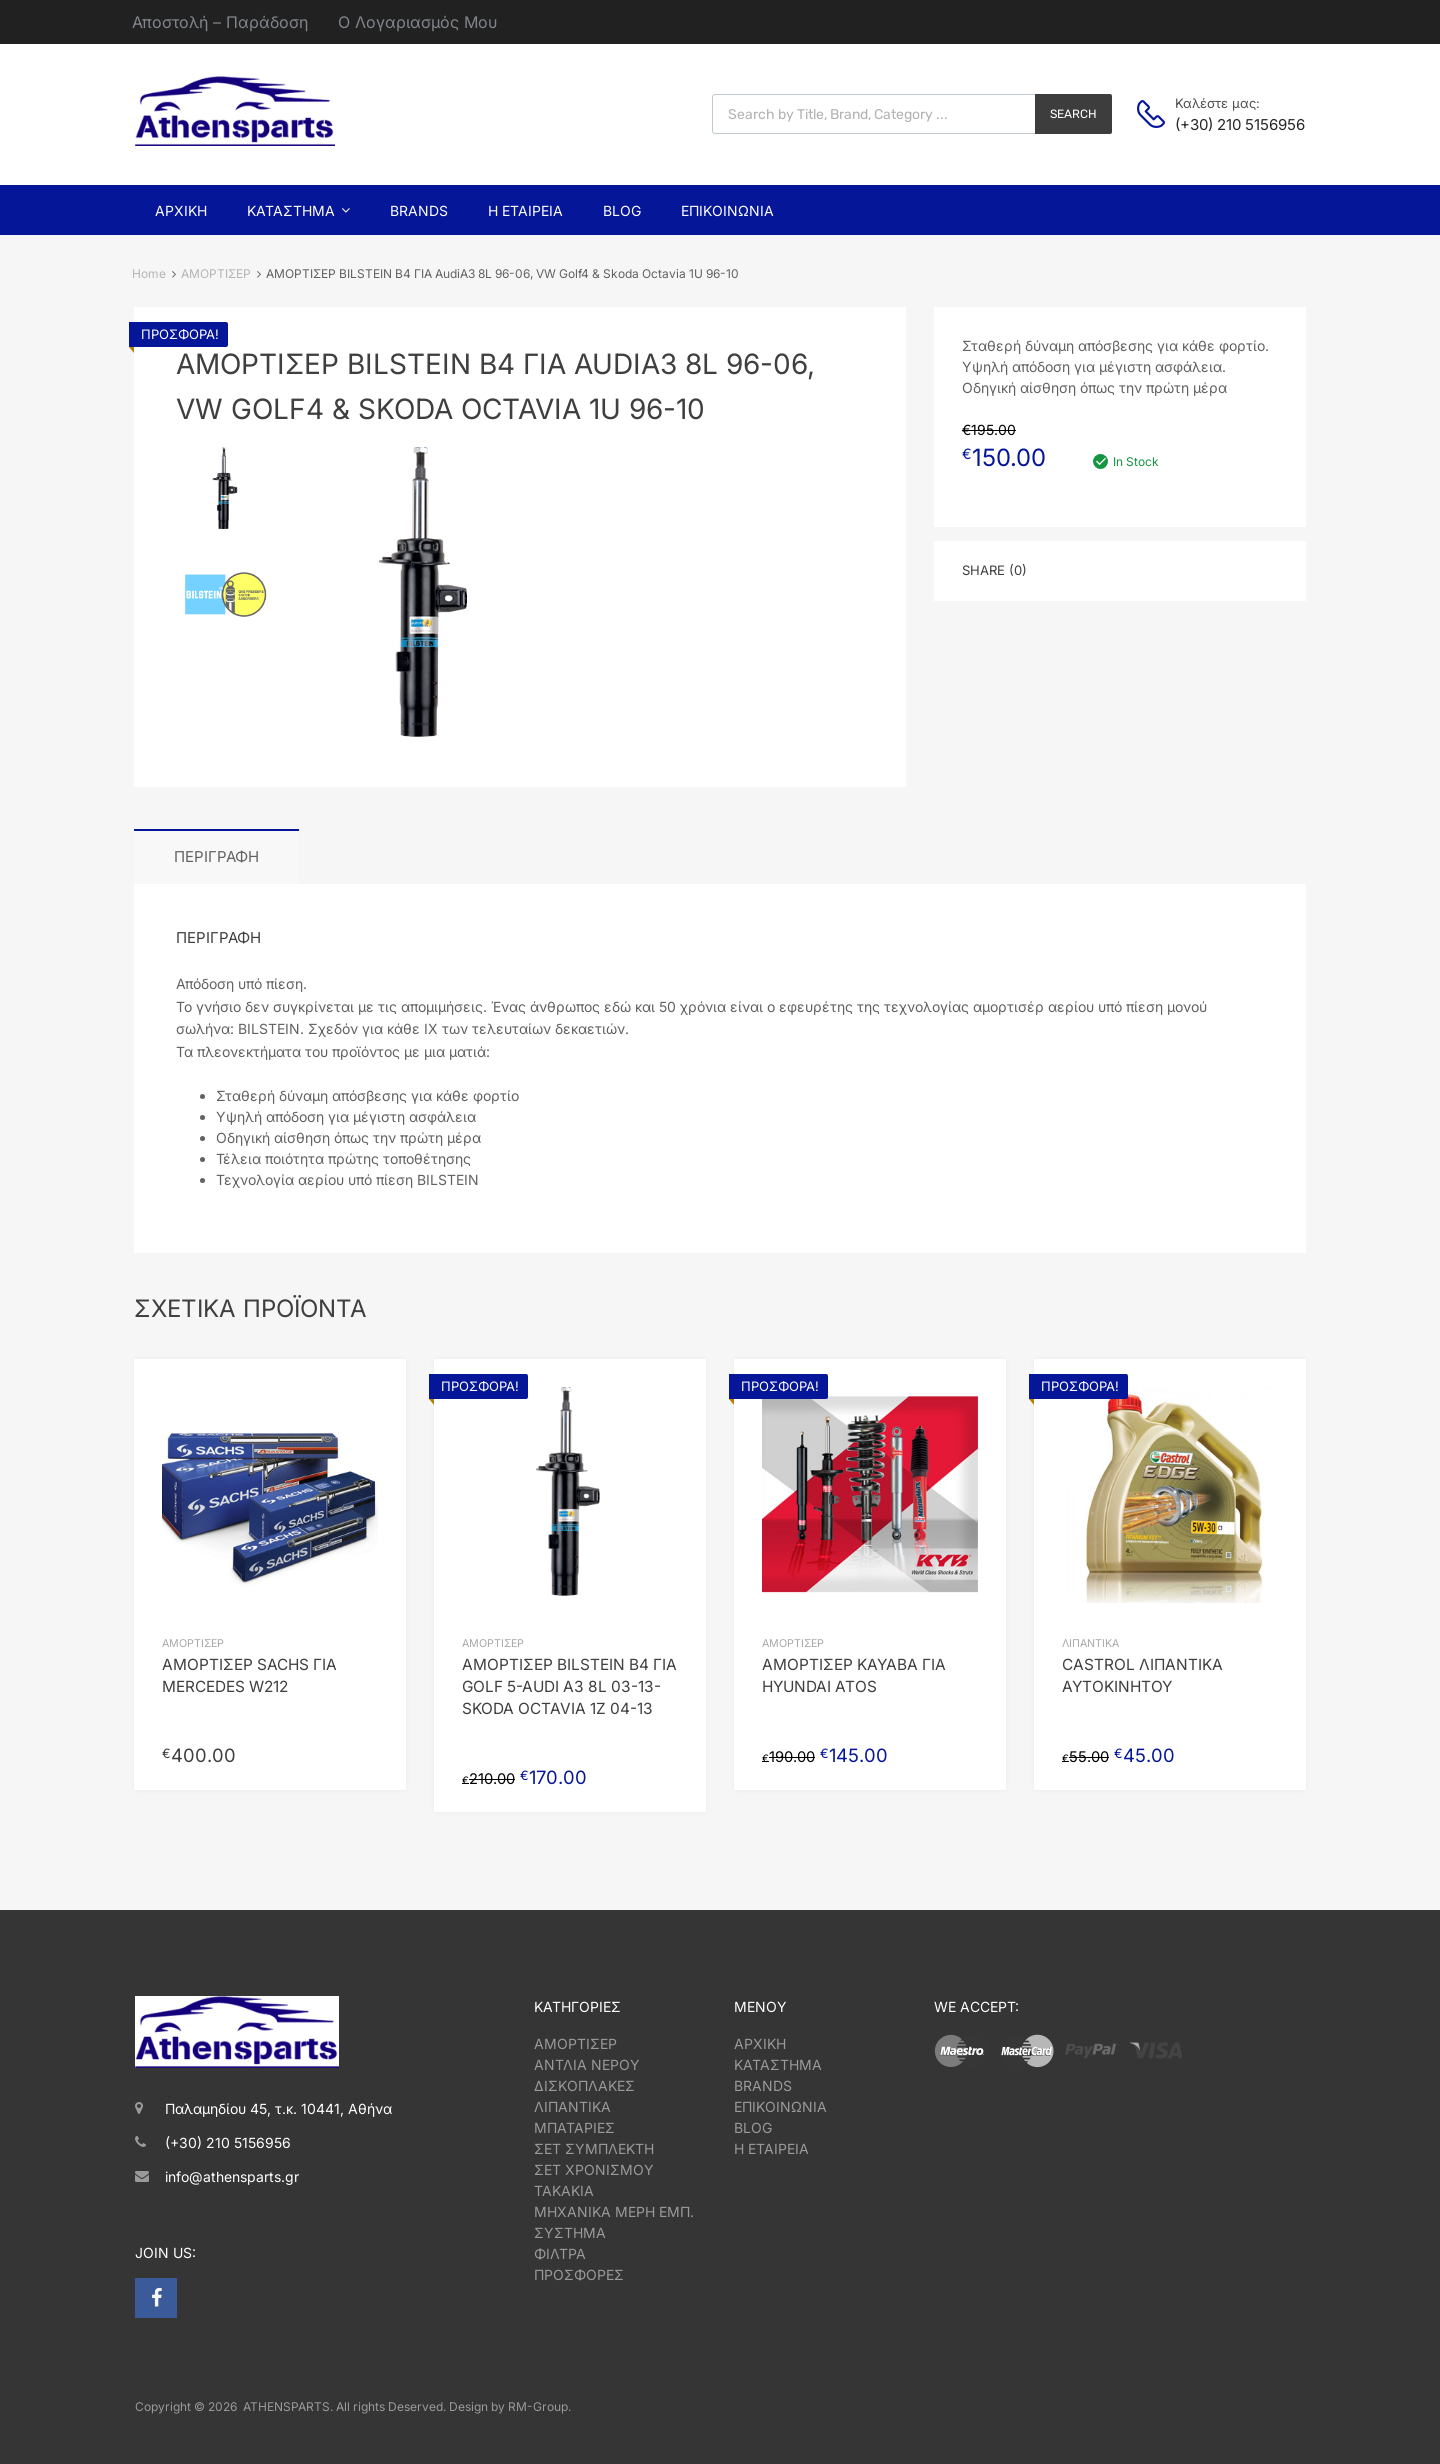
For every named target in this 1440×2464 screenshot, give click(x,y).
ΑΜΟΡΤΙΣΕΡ (216, 273)
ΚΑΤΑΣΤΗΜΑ (778, 2064)
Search (1073, 114)
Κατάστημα (298, 210)
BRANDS (763, 2085)
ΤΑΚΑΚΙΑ (564, 2190)
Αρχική (181, 210)
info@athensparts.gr (232, 2176)
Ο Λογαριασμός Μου (417, 22)
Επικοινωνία (727, 210)
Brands (419, 210)
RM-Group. (539, 2406)
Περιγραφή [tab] (216, 856)
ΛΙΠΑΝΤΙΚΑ (1090, 1643)
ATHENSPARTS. (288, 2406)
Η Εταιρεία (525, 210)
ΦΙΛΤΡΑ (560, 2253)
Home (149, 273)
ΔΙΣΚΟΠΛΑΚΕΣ (584, 2085)
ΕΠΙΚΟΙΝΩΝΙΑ (780, 2106)
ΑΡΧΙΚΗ (760, 2043)
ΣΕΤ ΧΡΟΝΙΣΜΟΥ (594, 2169)
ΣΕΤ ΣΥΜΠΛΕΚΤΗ (594, 2148)
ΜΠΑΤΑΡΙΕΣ (574, 2127)
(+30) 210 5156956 (1224, 124)
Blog (622, 210)
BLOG (753, 2127)
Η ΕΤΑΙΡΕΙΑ (771, 2148)
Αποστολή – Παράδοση (220, 22)
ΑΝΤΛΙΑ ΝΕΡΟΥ (587, 2064)
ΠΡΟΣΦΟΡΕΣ (579, 2274)
